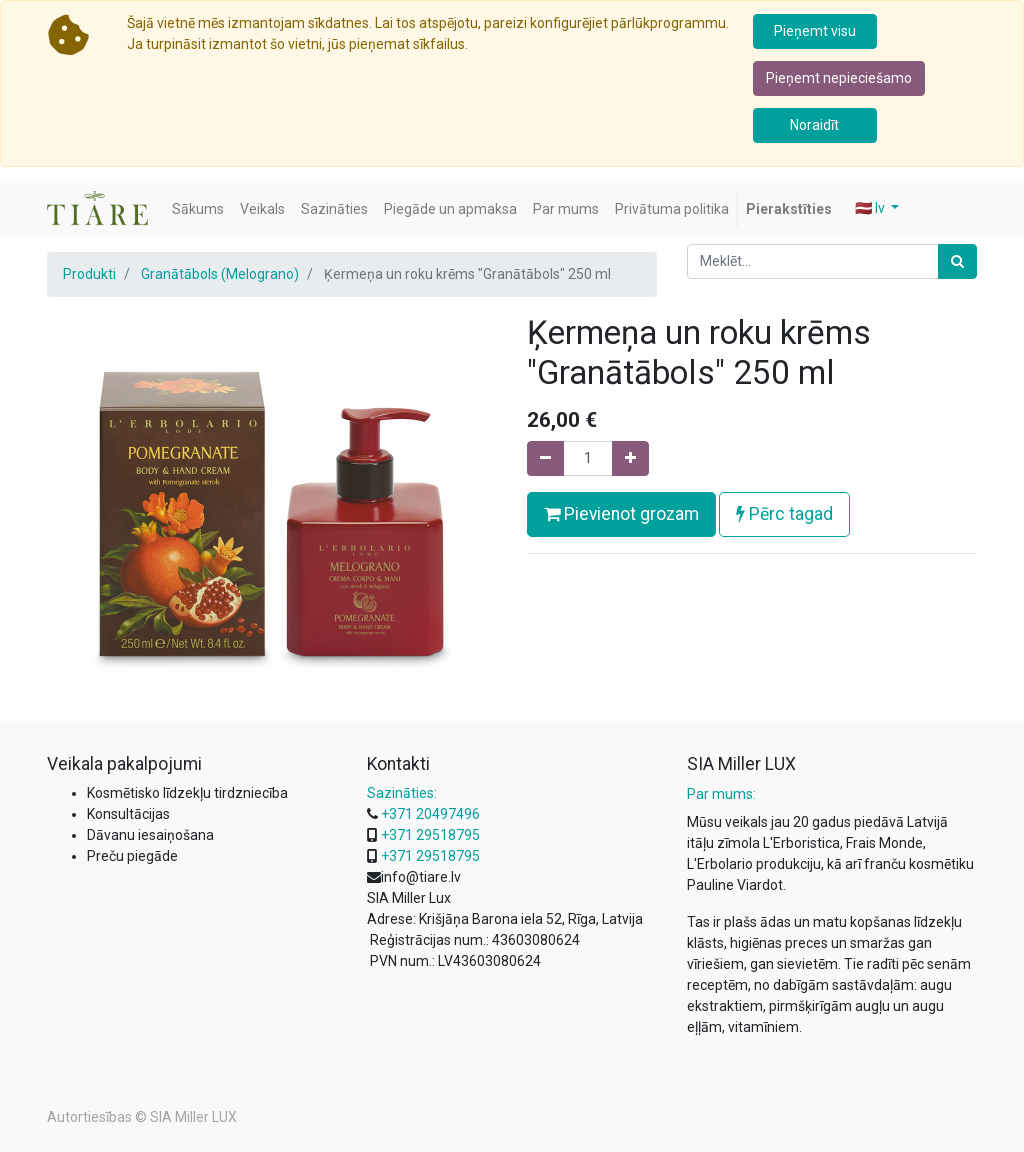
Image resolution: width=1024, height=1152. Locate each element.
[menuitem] (198, 209)
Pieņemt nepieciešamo (839, 78)
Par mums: (721, 794)
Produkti (89, 274)
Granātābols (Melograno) (220, 274)
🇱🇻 (871, 208)
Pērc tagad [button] (784, 514)
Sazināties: (402, 793)
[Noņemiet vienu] (545, 458)
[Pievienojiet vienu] (630, 458)
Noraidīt (814, 125)
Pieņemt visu (815, 31)
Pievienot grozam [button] (621, 514)
